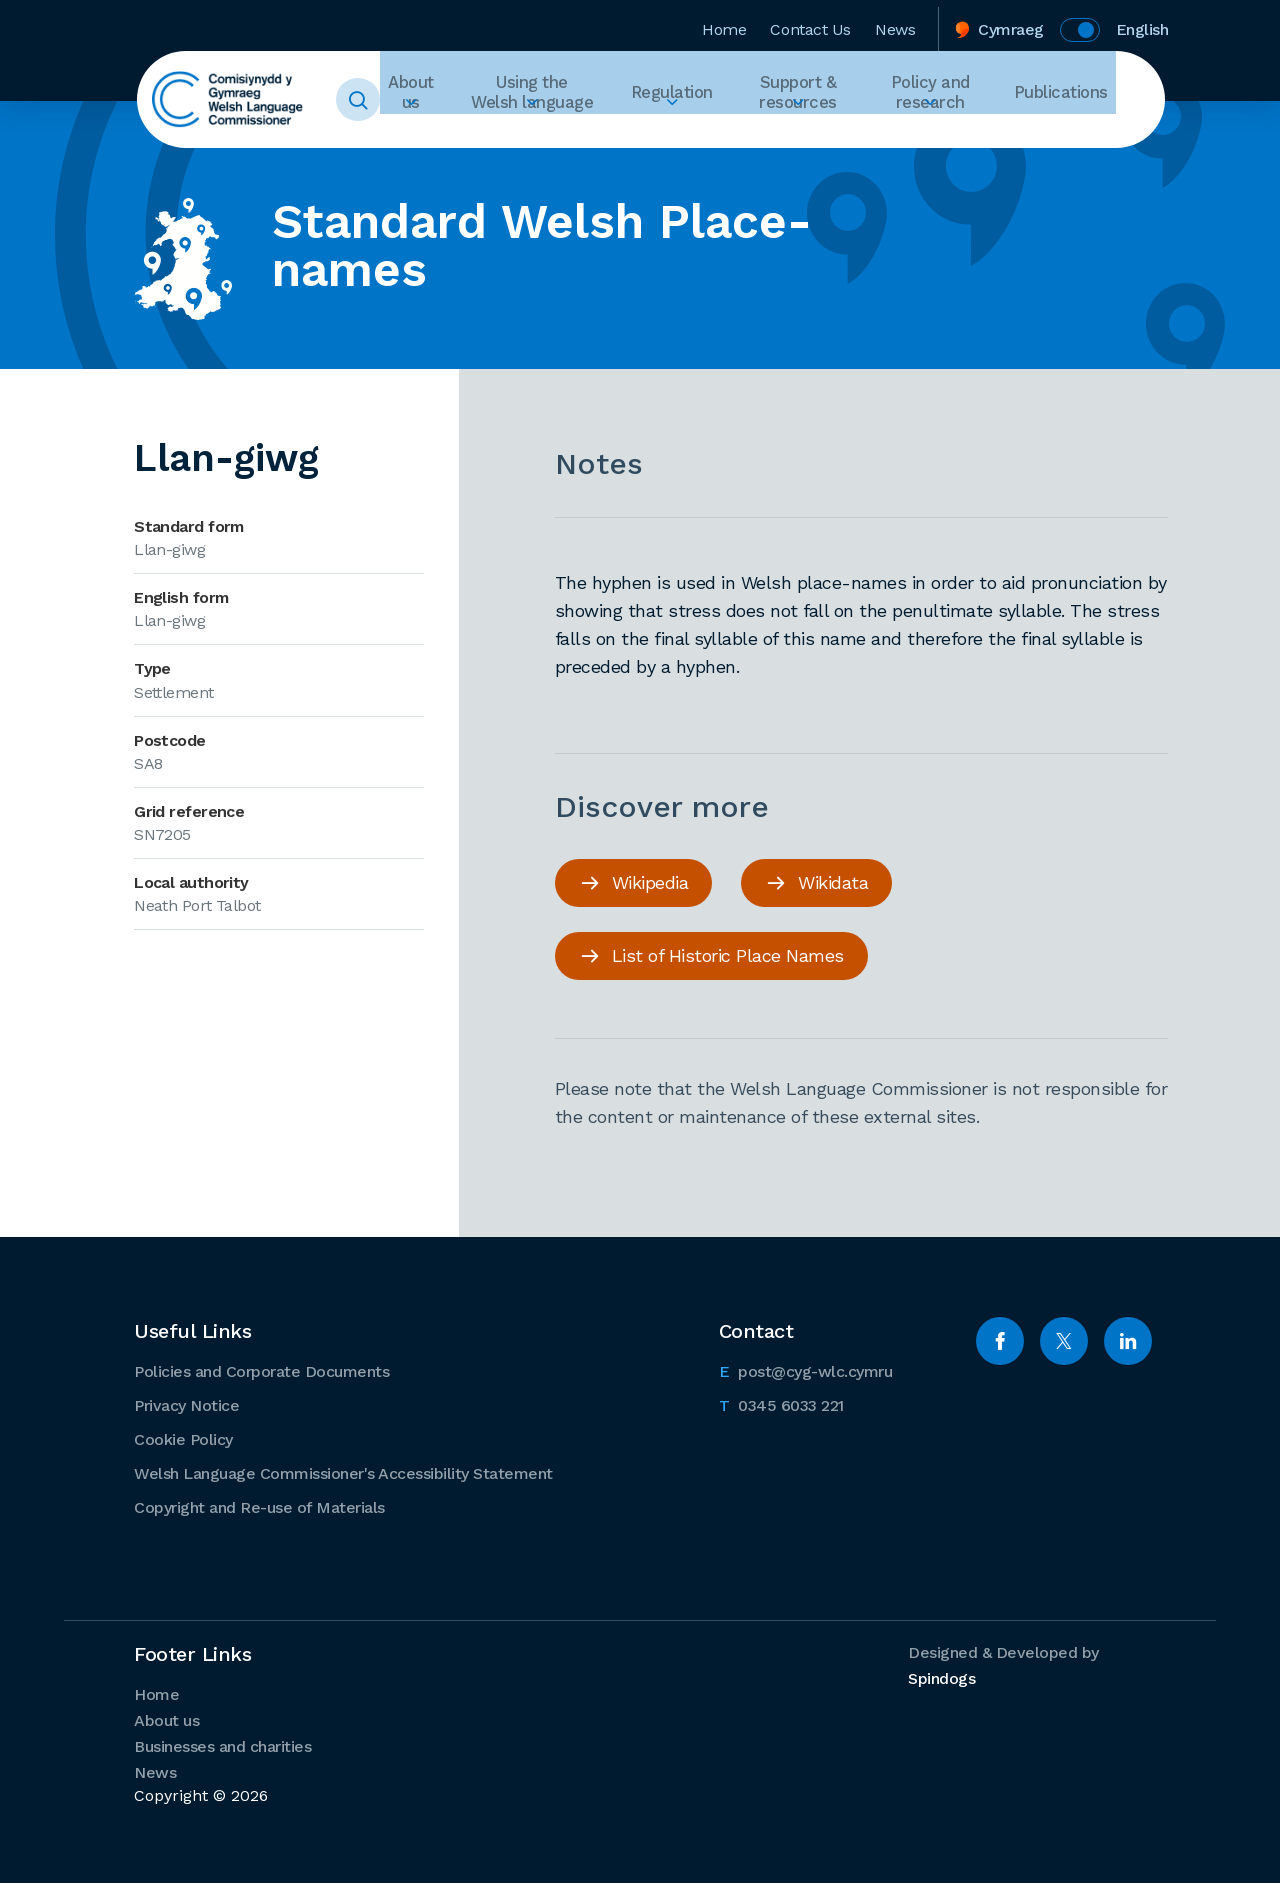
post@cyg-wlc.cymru (806, 1368)
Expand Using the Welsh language (565, 136)
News (895, 23)
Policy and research (950, 100)
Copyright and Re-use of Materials (259, 1505)
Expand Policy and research (949, 136)
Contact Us (810, 23)
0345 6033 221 (781, 1402)
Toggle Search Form (396, 100)
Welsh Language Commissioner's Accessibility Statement (343, 1471)
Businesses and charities (222, 1744)
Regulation (698, 99)
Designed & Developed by (1003, 1663)
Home (724, 23)
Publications (1069, 99)
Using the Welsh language (565, 100)
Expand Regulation (698, 136)
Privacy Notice (186, 1403)
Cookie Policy (183, 1437)
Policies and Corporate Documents (261, 1369)
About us (445, 100)
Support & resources (816, 100)
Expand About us (445, 136)
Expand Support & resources (816, 136)
